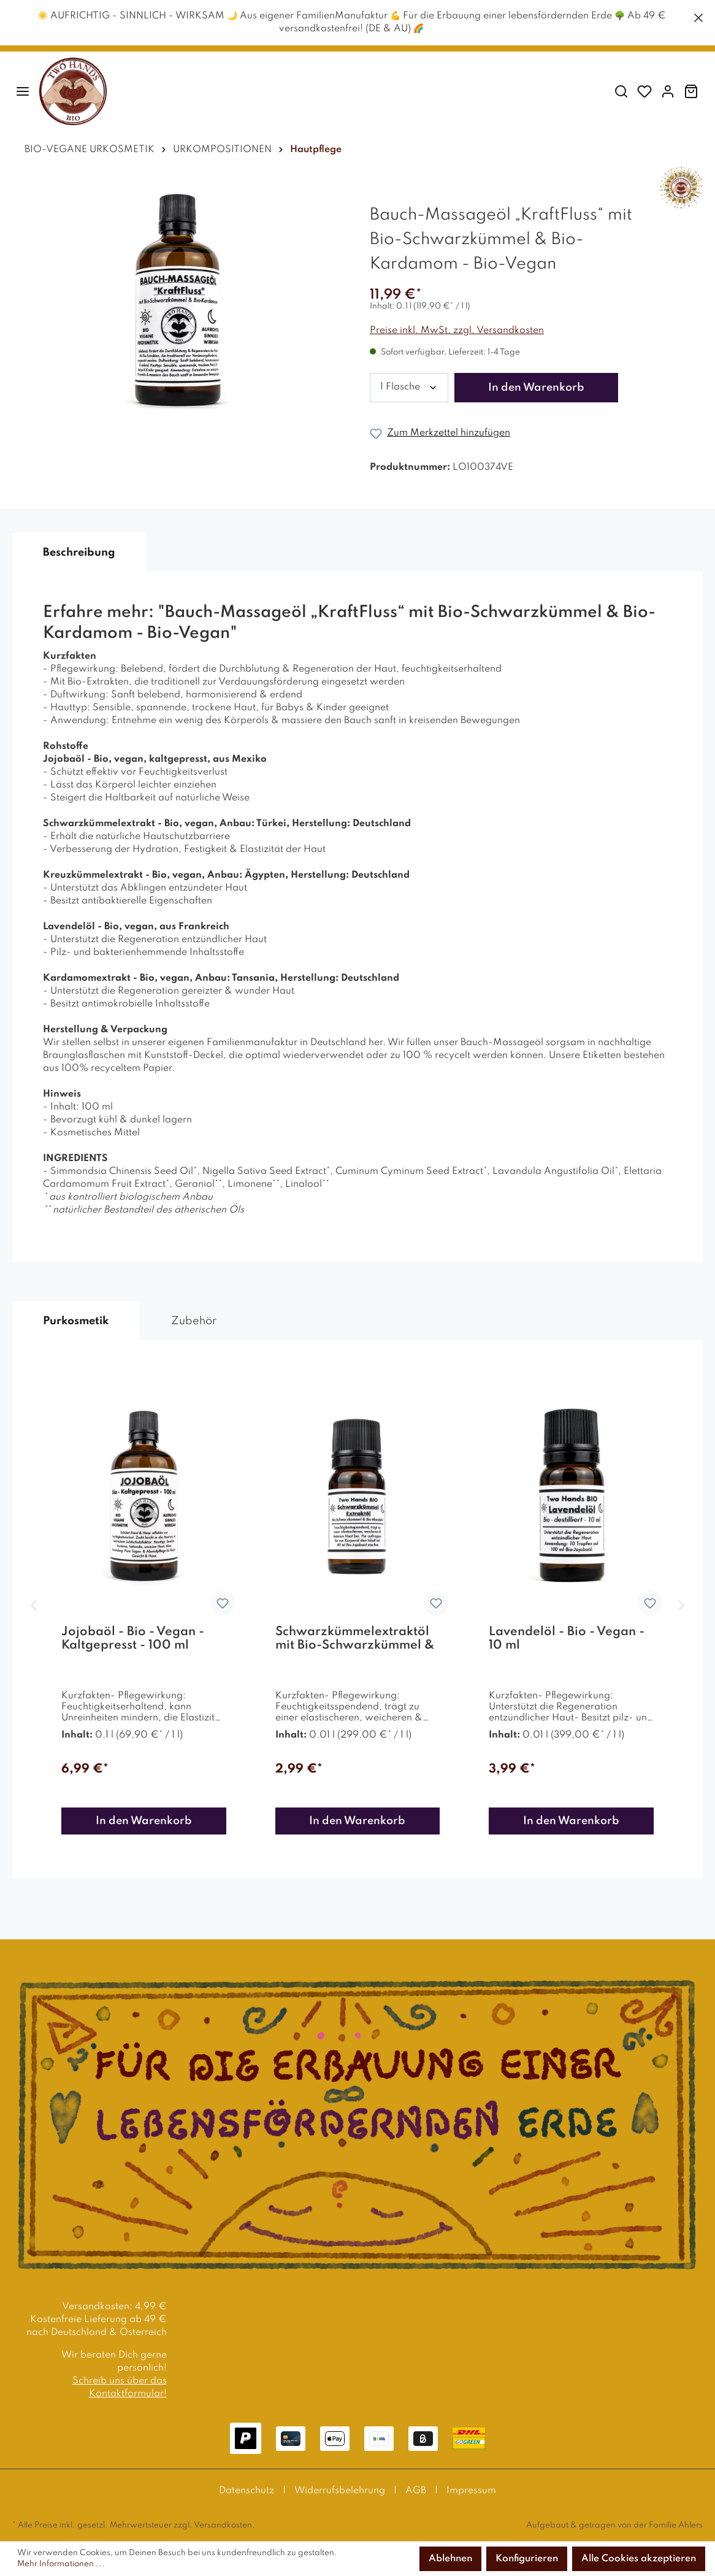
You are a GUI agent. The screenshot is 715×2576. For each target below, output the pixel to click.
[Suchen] (621, 92)
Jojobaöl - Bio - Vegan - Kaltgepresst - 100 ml (132, 1639)
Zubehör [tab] (193, 1321)
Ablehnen (450, 2559)
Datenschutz (246, 2491)
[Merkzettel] (644, 92)
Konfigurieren (526, 2559)
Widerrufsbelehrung (339, 2491)
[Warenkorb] (691, 92)
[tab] (79, 552)
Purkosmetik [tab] (76, 1321)
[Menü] (22, 92)
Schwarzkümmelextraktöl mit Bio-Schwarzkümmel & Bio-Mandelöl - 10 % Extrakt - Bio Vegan (354, 1639)
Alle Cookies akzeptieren (638, 2559)
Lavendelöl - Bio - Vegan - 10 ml (566, 1639)
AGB (415, 2491)
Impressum (471, 2491)
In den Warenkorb (536, 387)
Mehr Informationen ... (61, 2564)
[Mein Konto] (667, 92)
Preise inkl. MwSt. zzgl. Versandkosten (457, 330)
